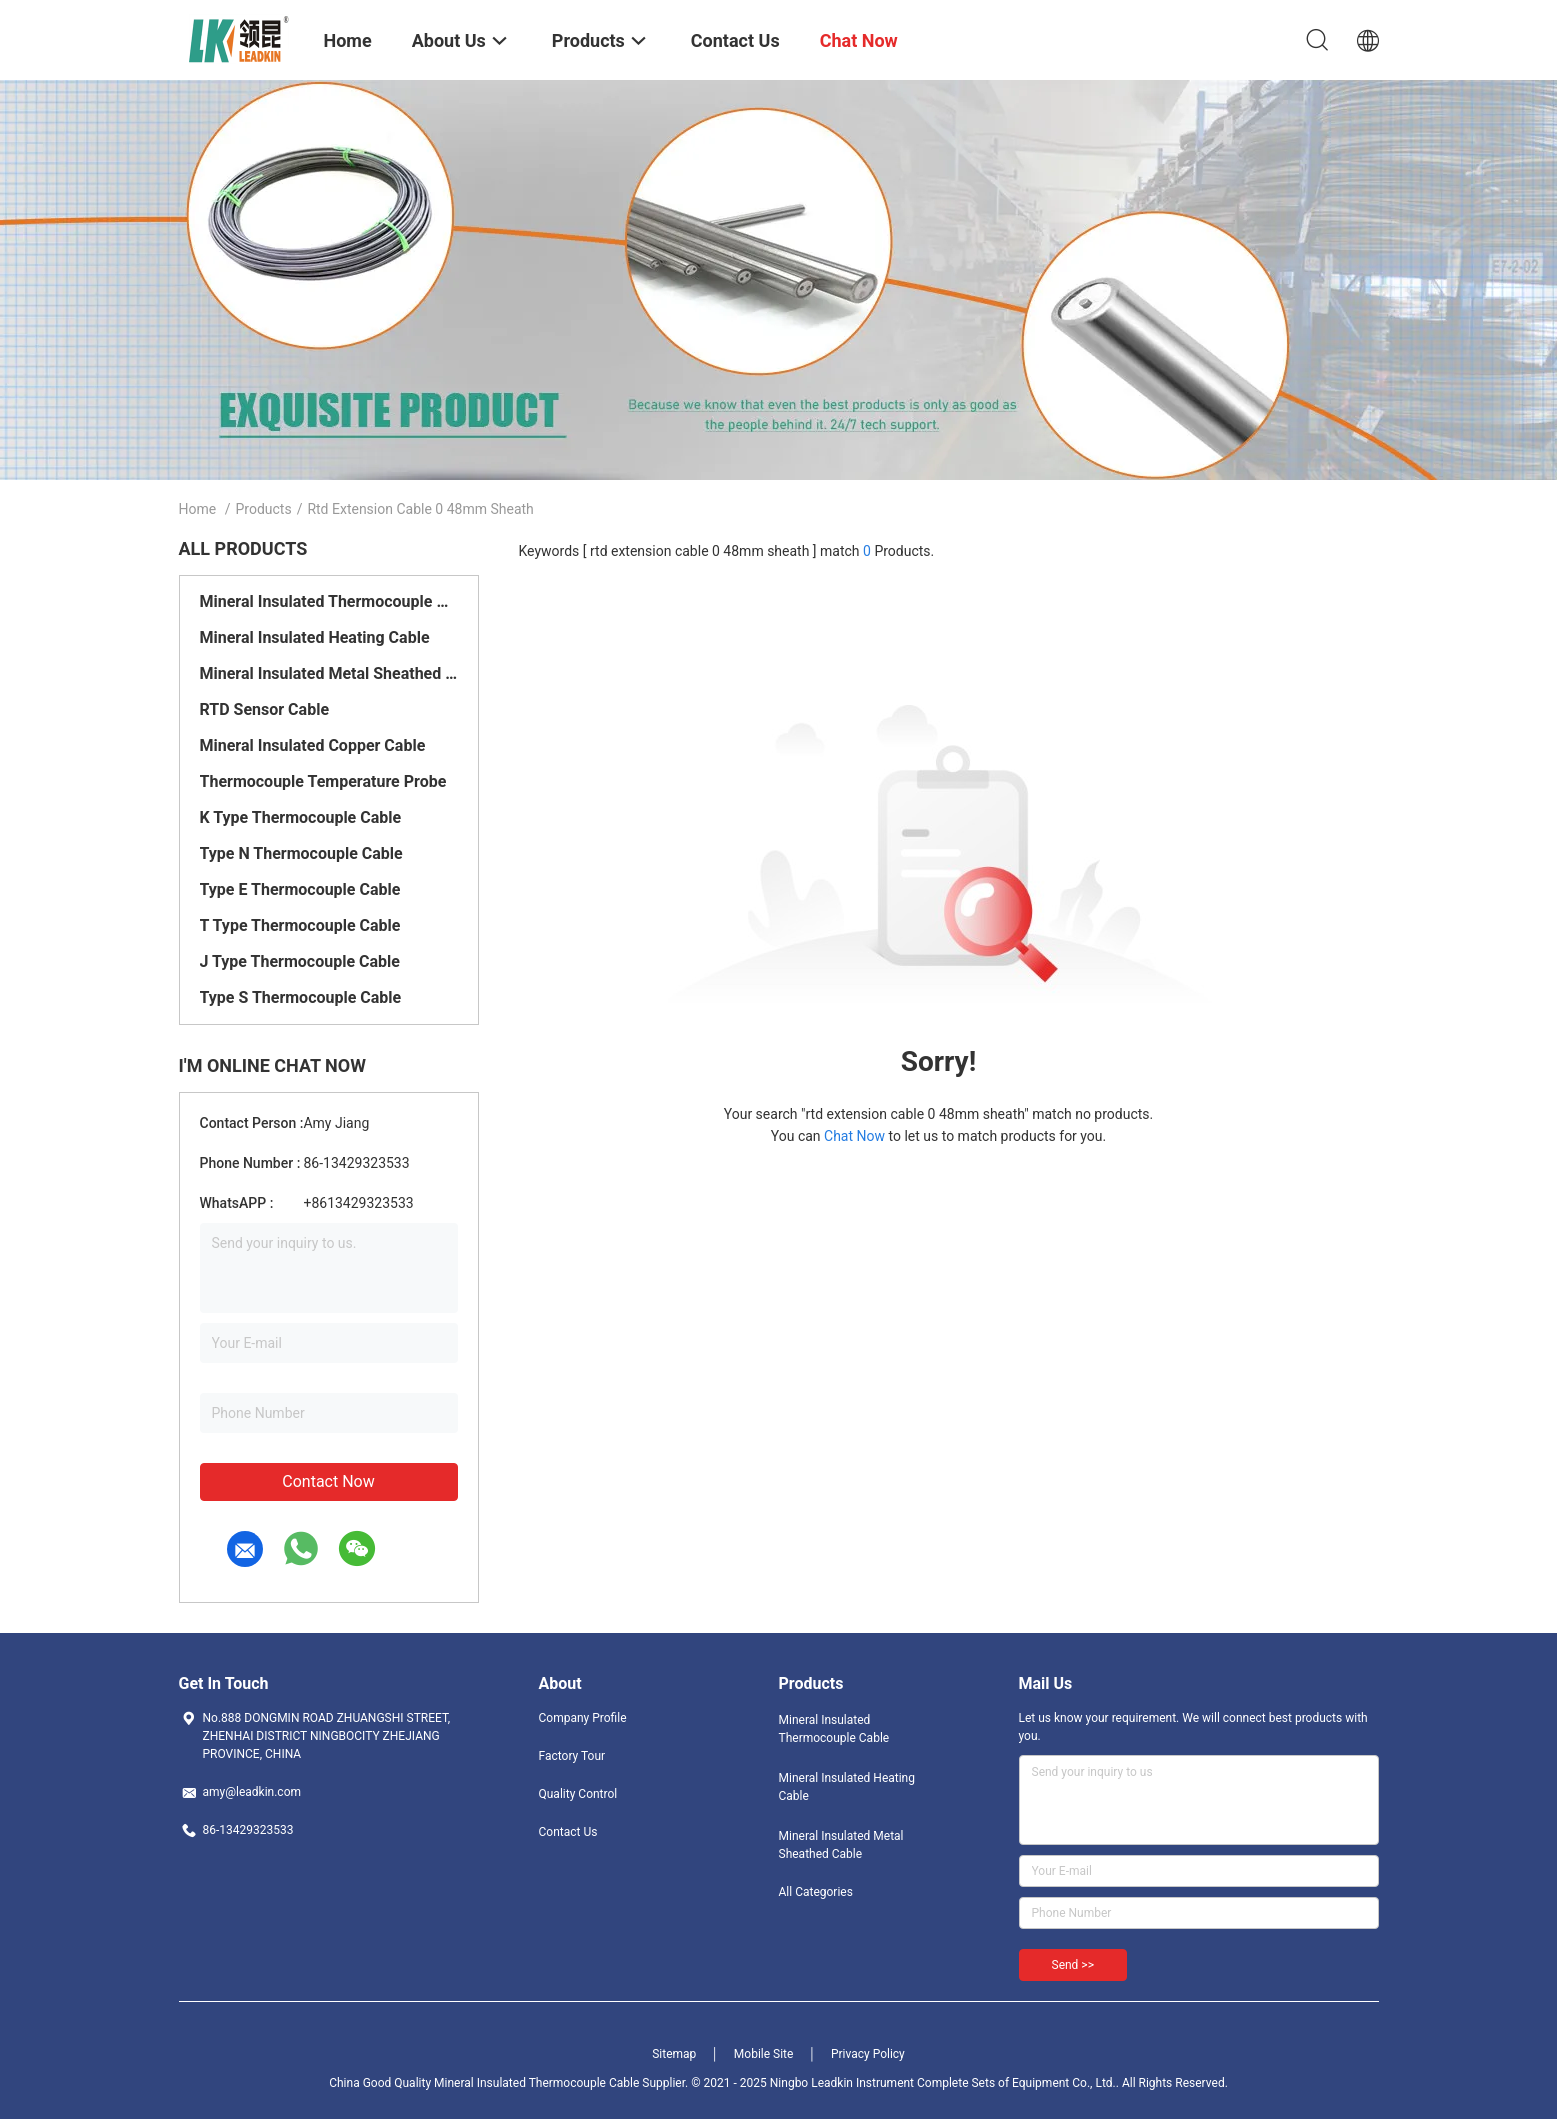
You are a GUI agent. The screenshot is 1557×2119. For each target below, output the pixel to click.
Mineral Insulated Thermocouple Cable (329, 601)
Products (263, 509)
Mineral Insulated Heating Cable (315, 637)
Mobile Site (764, 2054)
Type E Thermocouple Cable (300, 889)
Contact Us (568, 1832)
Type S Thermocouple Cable (301, 997)
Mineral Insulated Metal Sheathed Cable (329, 673)
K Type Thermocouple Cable (301, 817)
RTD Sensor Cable (265, 709)
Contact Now (328, 1481)
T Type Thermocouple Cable (300, 925)
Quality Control (578, 1794)
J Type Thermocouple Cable (300, 961)
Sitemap (674, 2054)
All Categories (816, 1892)
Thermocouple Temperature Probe (323, 781)
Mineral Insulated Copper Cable (313, 745)
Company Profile (583, 1718)
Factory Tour (572, 1756)
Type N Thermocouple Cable (301, 853)
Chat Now (854, 1136)
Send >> (1073, 1965)
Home (198, 509)
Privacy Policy (868, 2054)
